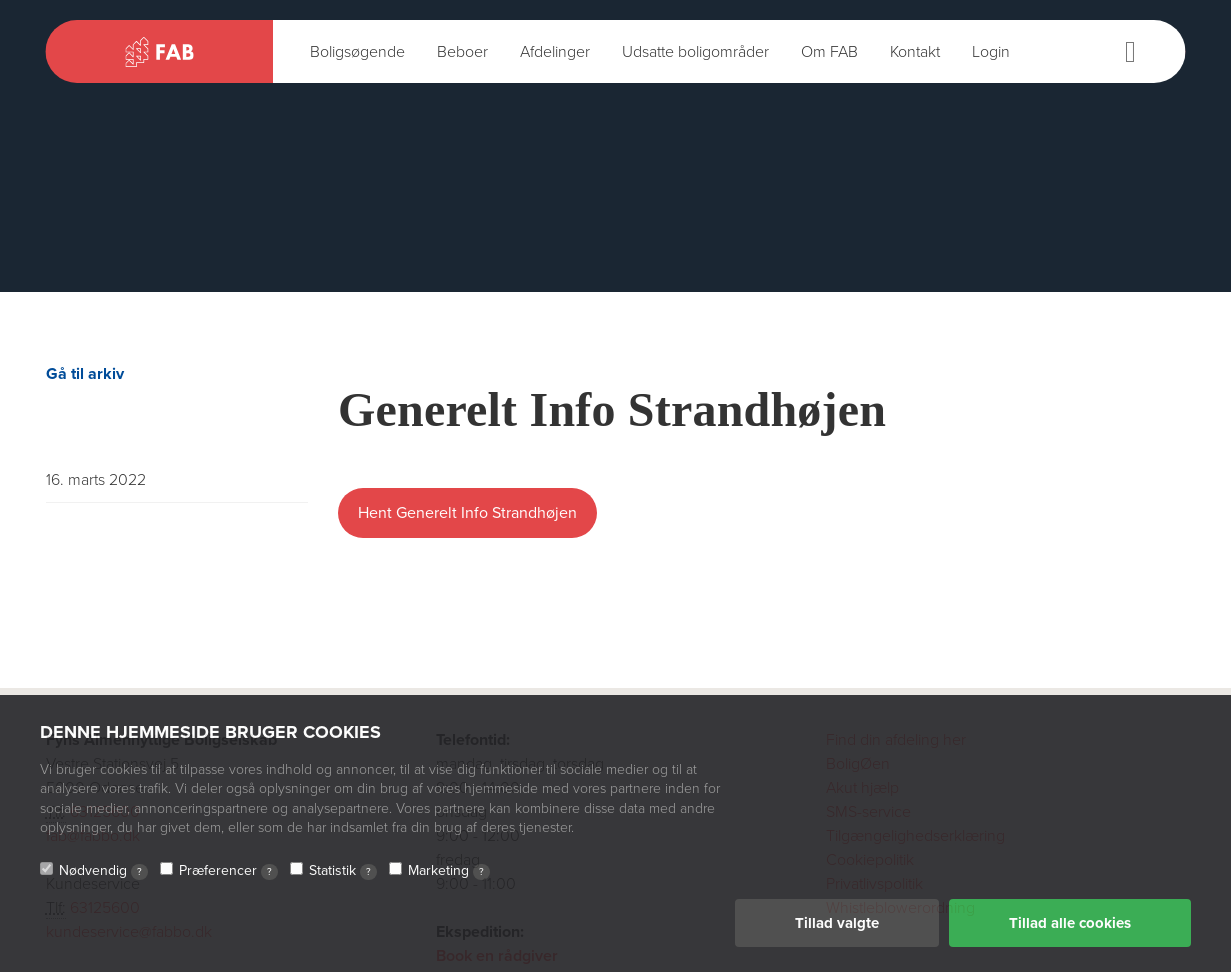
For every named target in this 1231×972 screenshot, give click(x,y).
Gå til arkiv (85, 374)
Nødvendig (103, 871)
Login (991, 52)
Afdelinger (555, 52)
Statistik (343, 871)
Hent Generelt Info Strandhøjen (467, 513)
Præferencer (228, 871)
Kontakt (915, 52)
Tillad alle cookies (1070, 923)
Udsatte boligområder (695, 52)
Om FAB (829, 52)
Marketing (449, 871)
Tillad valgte (837, 923)
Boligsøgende (357, 52)
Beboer (462, 52)
